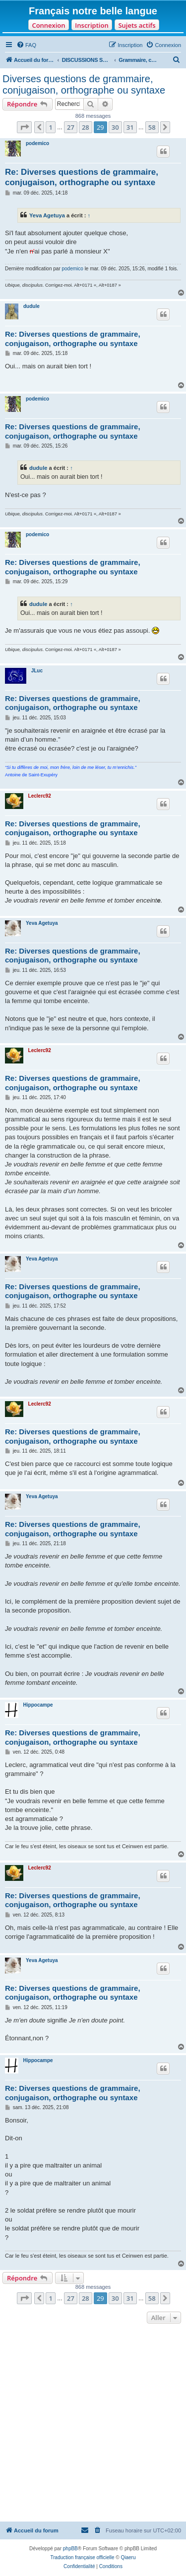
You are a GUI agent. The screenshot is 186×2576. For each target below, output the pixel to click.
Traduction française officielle (83, 2557)
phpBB (70, 2548)
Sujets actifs (136, 25)
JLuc (37, 670)
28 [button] (85, 127)
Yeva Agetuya (47, 215)
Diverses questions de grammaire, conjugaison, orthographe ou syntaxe (83, 84)
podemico (37, 143)
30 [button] (115, 127)
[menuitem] (26, 45)
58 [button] (152, 127)
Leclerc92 (39, 796)
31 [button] (130, 127)
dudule (31, 306)
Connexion (48, 25)
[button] (24, 127)
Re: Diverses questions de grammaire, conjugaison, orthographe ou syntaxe (81, 177)
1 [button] (50, 127)
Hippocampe (38, 1705)
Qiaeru (128, 2557)
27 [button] (70, 127)
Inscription (91, 25)
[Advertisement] (93, 2424)
